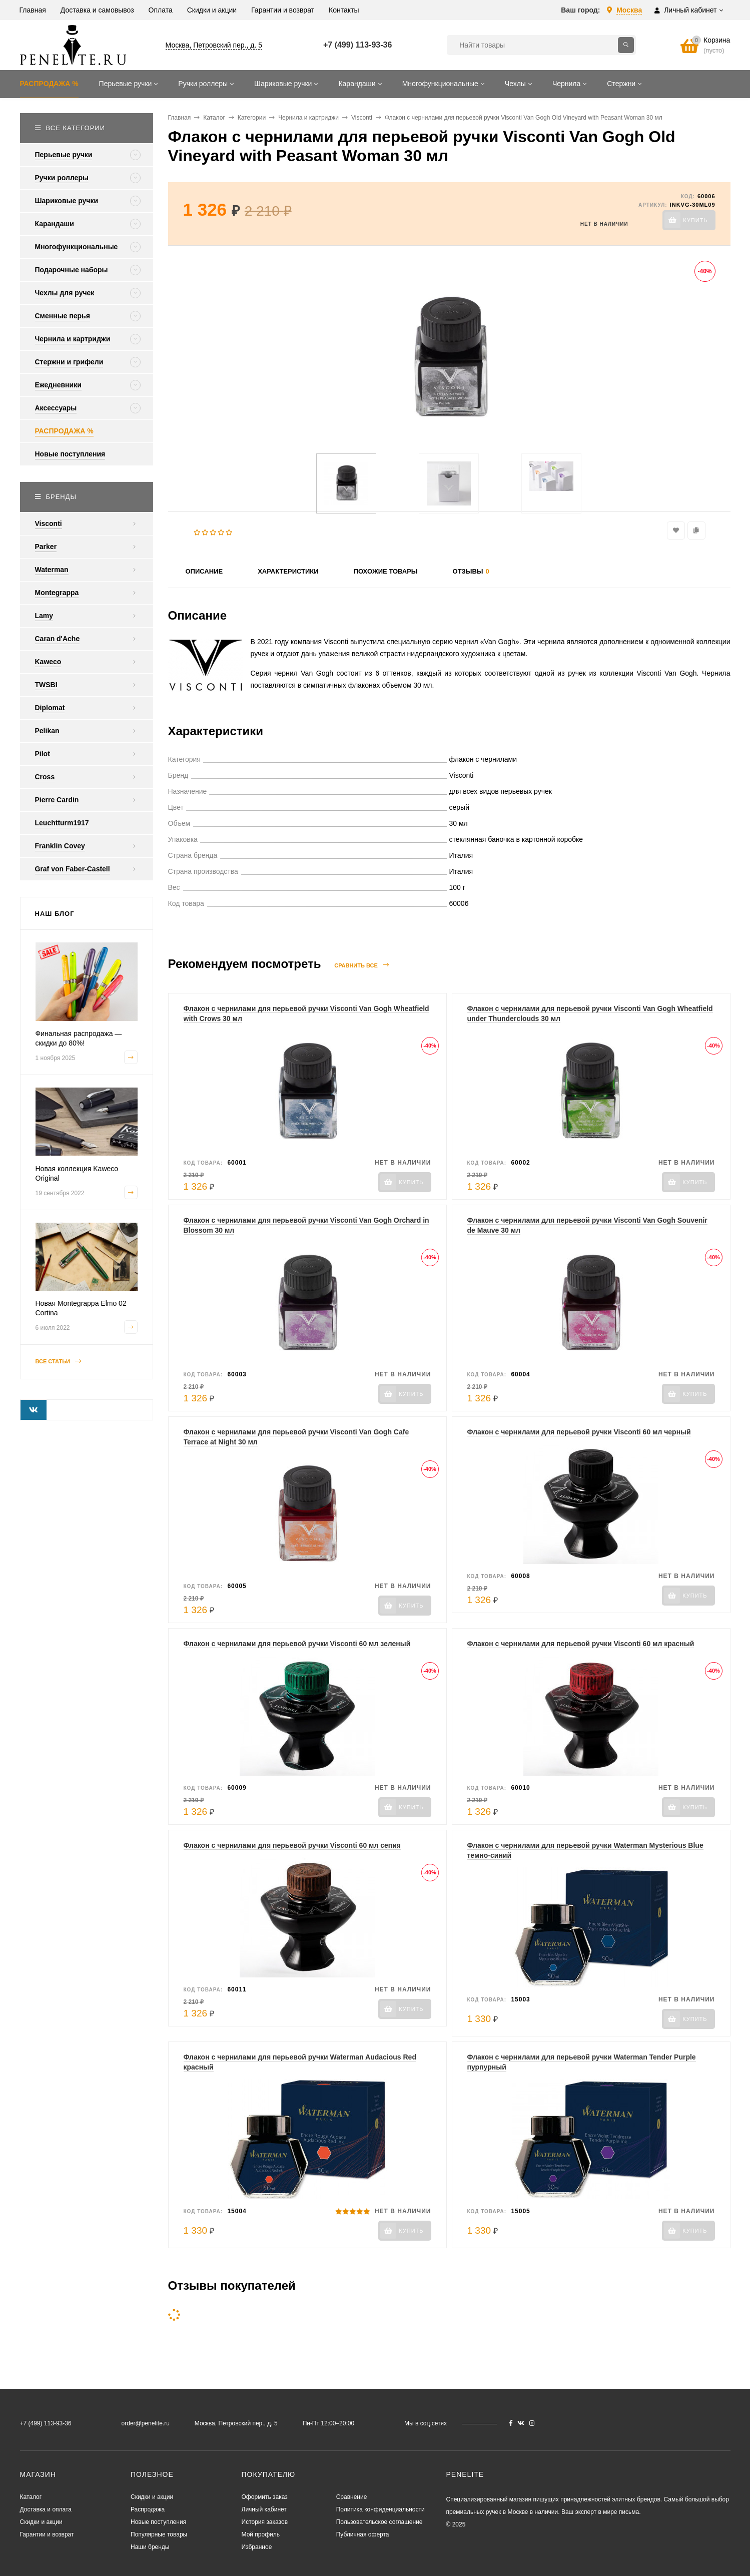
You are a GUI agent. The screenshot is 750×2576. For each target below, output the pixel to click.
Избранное (257, 2546)
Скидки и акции (41, 2521)
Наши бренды (150, 2546)
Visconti (361, 117)
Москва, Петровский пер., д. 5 (214, 45)
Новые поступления (158, 2521)
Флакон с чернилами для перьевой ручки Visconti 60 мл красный (580, 1644)
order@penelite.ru (146, 2423)
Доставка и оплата (46, 2509)
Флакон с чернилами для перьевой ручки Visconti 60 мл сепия (292, 1845)
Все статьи (59, 1361)
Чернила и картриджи (308, 117)
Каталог (214, 117)
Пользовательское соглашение (379, 2521)
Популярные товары (159, 2534)
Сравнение (351, 2496)
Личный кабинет (264, 2509)
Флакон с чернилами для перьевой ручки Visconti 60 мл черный (579, 1432)
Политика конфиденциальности (380, 2509)
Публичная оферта (362, 2534)
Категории (252, 117)
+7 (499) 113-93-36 (357, 45)
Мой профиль (261, 2534)
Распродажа (148, 2509)
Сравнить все (361, 965)
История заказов (265, 2521)
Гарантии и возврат (47, 2534)
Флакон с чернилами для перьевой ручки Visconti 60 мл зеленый (297, 1644)
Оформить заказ (265, 2496)
